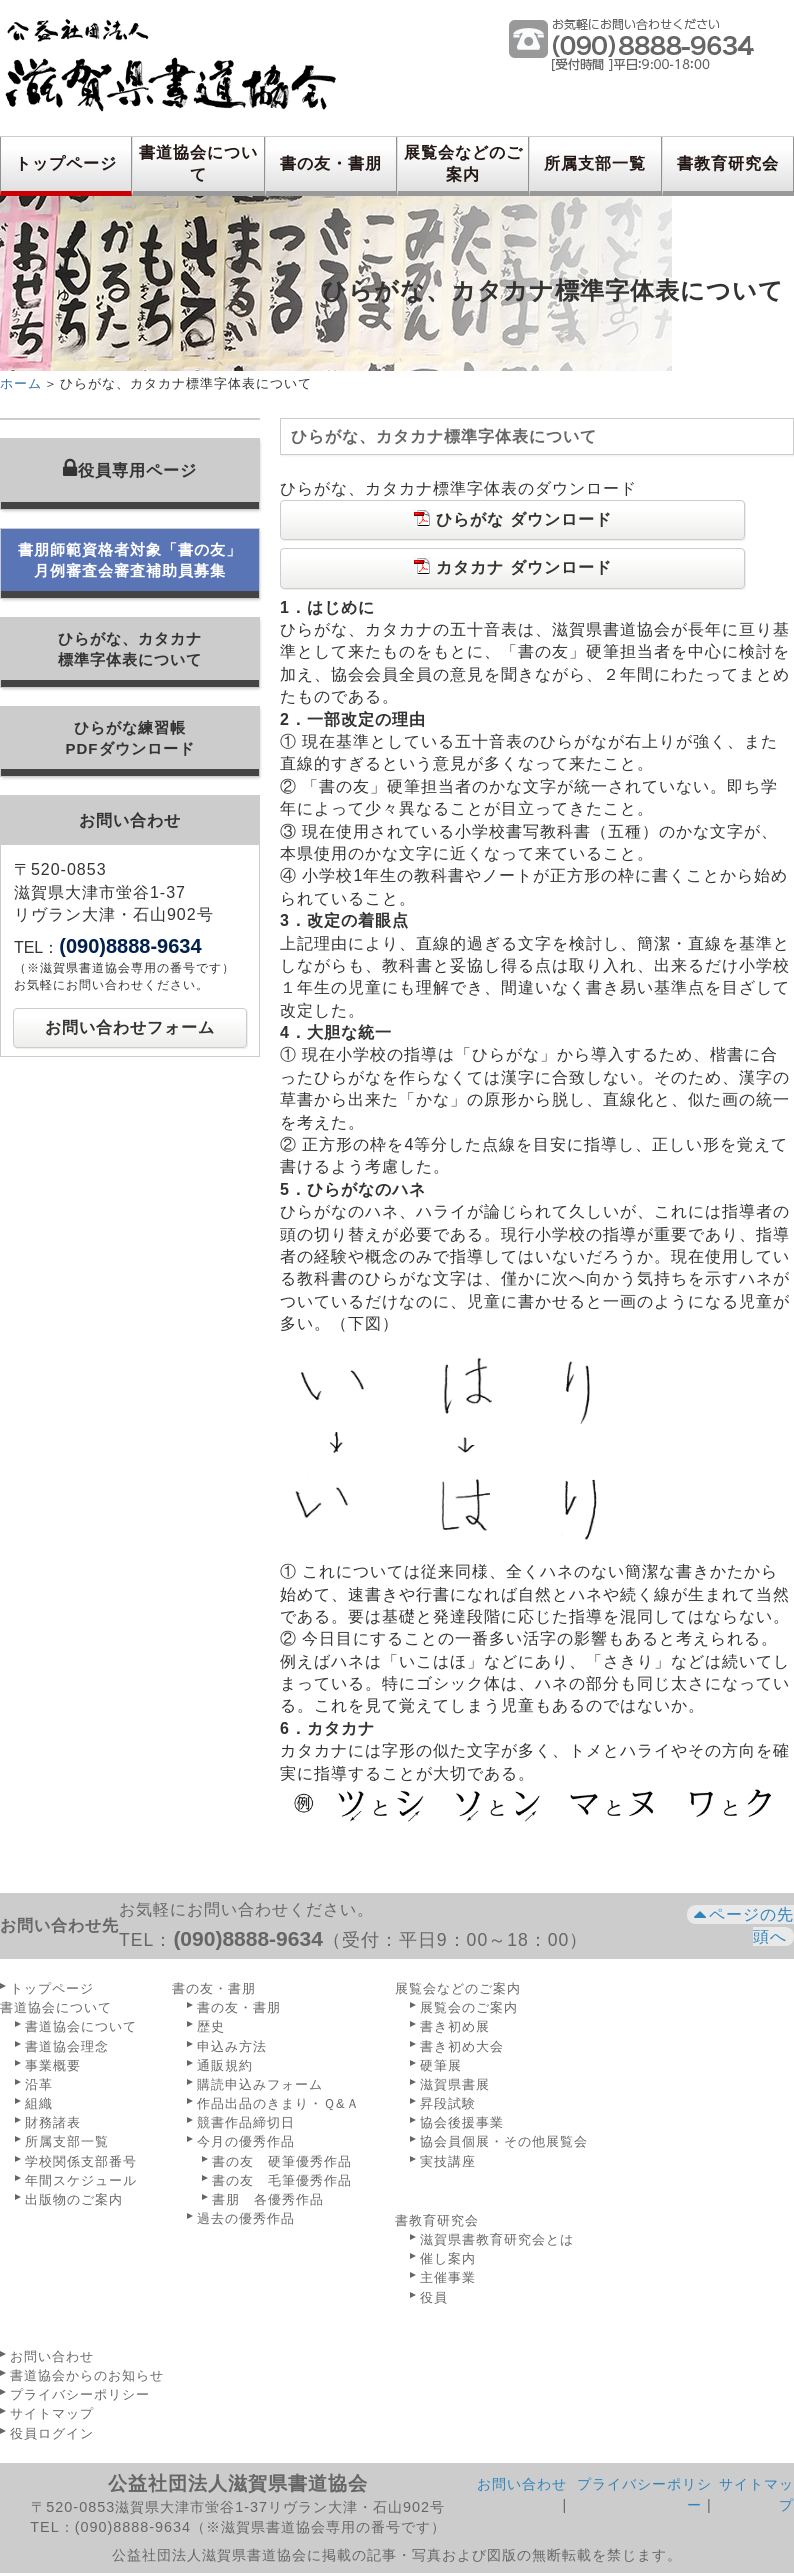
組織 (39, 2103)
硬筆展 (441, 2065)
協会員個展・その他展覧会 (504, 2141)
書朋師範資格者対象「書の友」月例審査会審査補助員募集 (130, 560)
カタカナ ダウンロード (512, 566)
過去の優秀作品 (246, 2218)
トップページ (66, 163)
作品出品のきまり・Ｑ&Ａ (278, 2103)
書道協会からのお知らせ (87, 2375)
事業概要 (53, 2065)
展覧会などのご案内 (463, 163)
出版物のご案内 (74, 2199)
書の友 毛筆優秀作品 (282, 2180)
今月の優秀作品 (246, 2141)
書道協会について (198, 163)
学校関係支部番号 (81, 2161)
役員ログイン (52, 2433)
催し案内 (448, 2258)
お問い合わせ (52, 2356)
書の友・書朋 (331, 163)
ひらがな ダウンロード (512, 518)
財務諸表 (53, 2122)
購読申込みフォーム (260, 2084)
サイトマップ (52, 2413)
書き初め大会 (462, 2046)
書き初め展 (455, 2026)
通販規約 (225, 2065)
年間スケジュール (81, 2180)
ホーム (21, 383)
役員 (434, 2297)
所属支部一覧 (595, 163)
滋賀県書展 (455, 2084)
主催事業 (448, 2277)
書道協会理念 (67, 2046)
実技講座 (448, 2161)
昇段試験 (448, 2103)
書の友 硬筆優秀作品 (282, 2161)
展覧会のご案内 (469, 2007)
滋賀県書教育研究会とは (497, 2239)
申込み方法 (232, 2046)
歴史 (211, 2026)
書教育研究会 (728, 163)
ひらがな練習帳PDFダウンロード (130, 738)
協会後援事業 (462, 2122)
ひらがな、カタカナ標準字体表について (130, 649)
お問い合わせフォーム (130, 1027)
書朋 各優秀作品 (268, 2199)
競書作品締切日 (246, 2122)
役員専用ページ (130, 468)
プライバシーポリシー (80, 2394)
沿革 (39, 2084)
